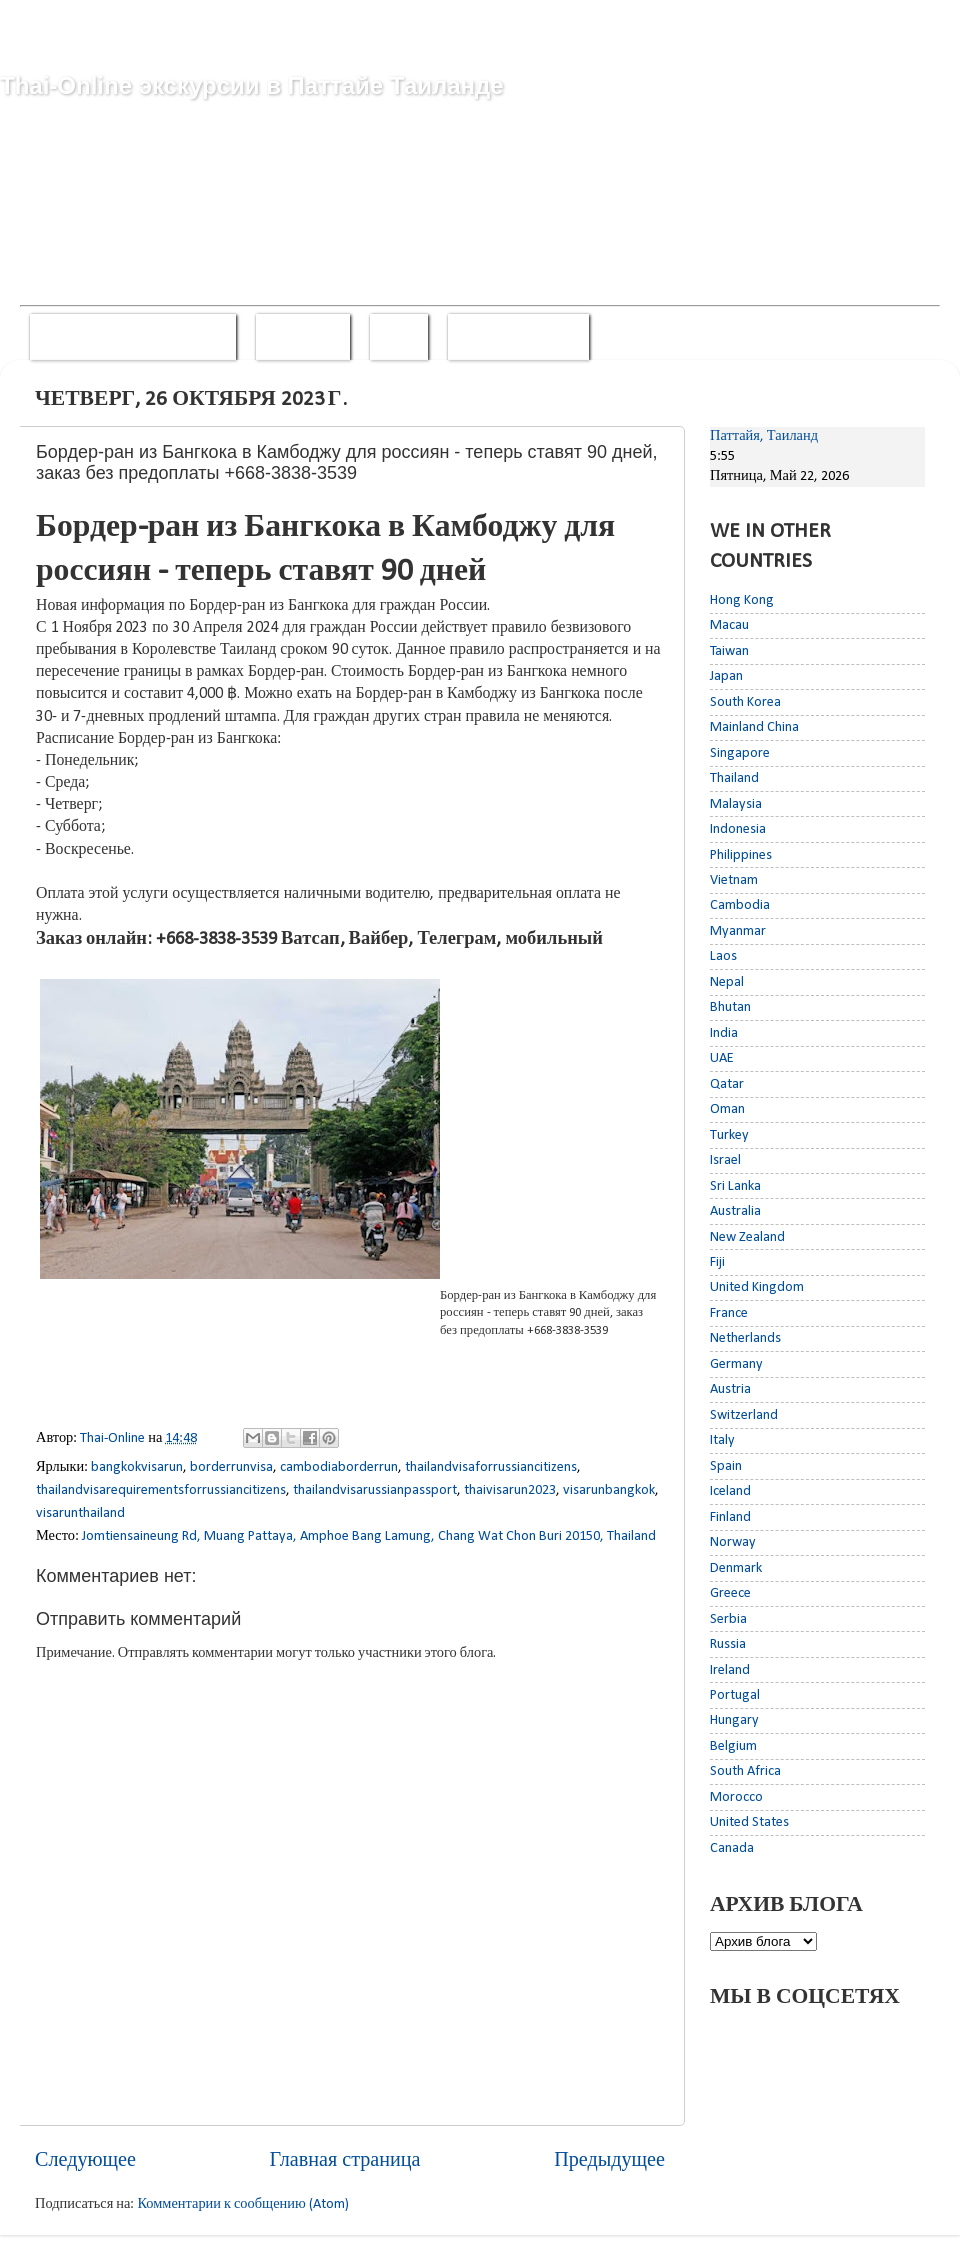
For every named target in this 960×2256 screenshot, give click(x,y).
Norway (733, 1542)
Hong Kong (742, 600)
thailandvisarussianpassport (375, 1490)
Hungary (734, 1720)
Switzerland (744, 1415)
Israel (725, 1160)
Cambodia (740, 905)
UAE (722, 1058)
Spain (726, 1466)
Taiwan (729, 651)
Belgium (733, 1746)
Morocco (736, 1797)
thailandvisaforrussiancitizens (491, 1467)
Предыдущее (609, 2161)
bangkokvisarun (137, 1467)
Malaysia (736, 804)
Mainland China (754, 727)
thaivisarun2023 (510, 1490)
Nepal (727, 982)
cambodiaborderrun (339, 1467)
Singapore (740, 753)
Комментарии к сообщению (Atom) (242, 2204)
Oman (727, 1109)
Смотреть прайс (519, 336)
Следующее (85, 2161)
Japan (726, 676)
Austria (730, 1389)
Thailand (734, 778)
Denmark (736, 1568)
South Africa (745, 1771)
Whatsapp (303, 336)
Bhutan (730, 1007)
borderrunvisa (231, 1467)
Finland (730, 1517)
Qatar (727, 1084)
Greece (730, 1593)
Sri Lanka (735, 1186)
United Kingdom (757, 1287)
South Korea (745, 702)
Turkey (729, 1135)
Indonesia (738, 829)
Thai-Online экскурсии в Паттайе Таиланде (252, 85)
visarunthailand (80, 1513)
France (729, 1313)
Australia (735, 1211)
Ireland (730, 1670)
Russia (728, 1644)
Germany (736, 1364)
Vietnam (734, 880)
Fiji (717, 1262)
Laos (723, 956)
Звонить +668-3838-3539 (133, 336)
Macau (729, 625)
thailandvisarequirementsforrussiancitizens (161, 1490)
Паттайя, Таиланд (764, 436)
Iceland (730, 1491)
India (724, 1033)
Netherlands (745, 1338)
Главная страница (345, 2161)
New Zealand (747, 1237)
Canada (732, 1848)
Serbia (728, 1619)
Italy (722, 1440)
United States (749, 1822)
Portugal (735, 1695)
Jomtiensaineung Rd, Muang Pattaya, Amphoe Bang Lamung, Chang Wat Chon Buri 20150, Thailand (369, 1536)
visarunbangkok (609, 1490)
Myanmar (738, 931)
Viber (399, 336)
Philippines (741, 855)
